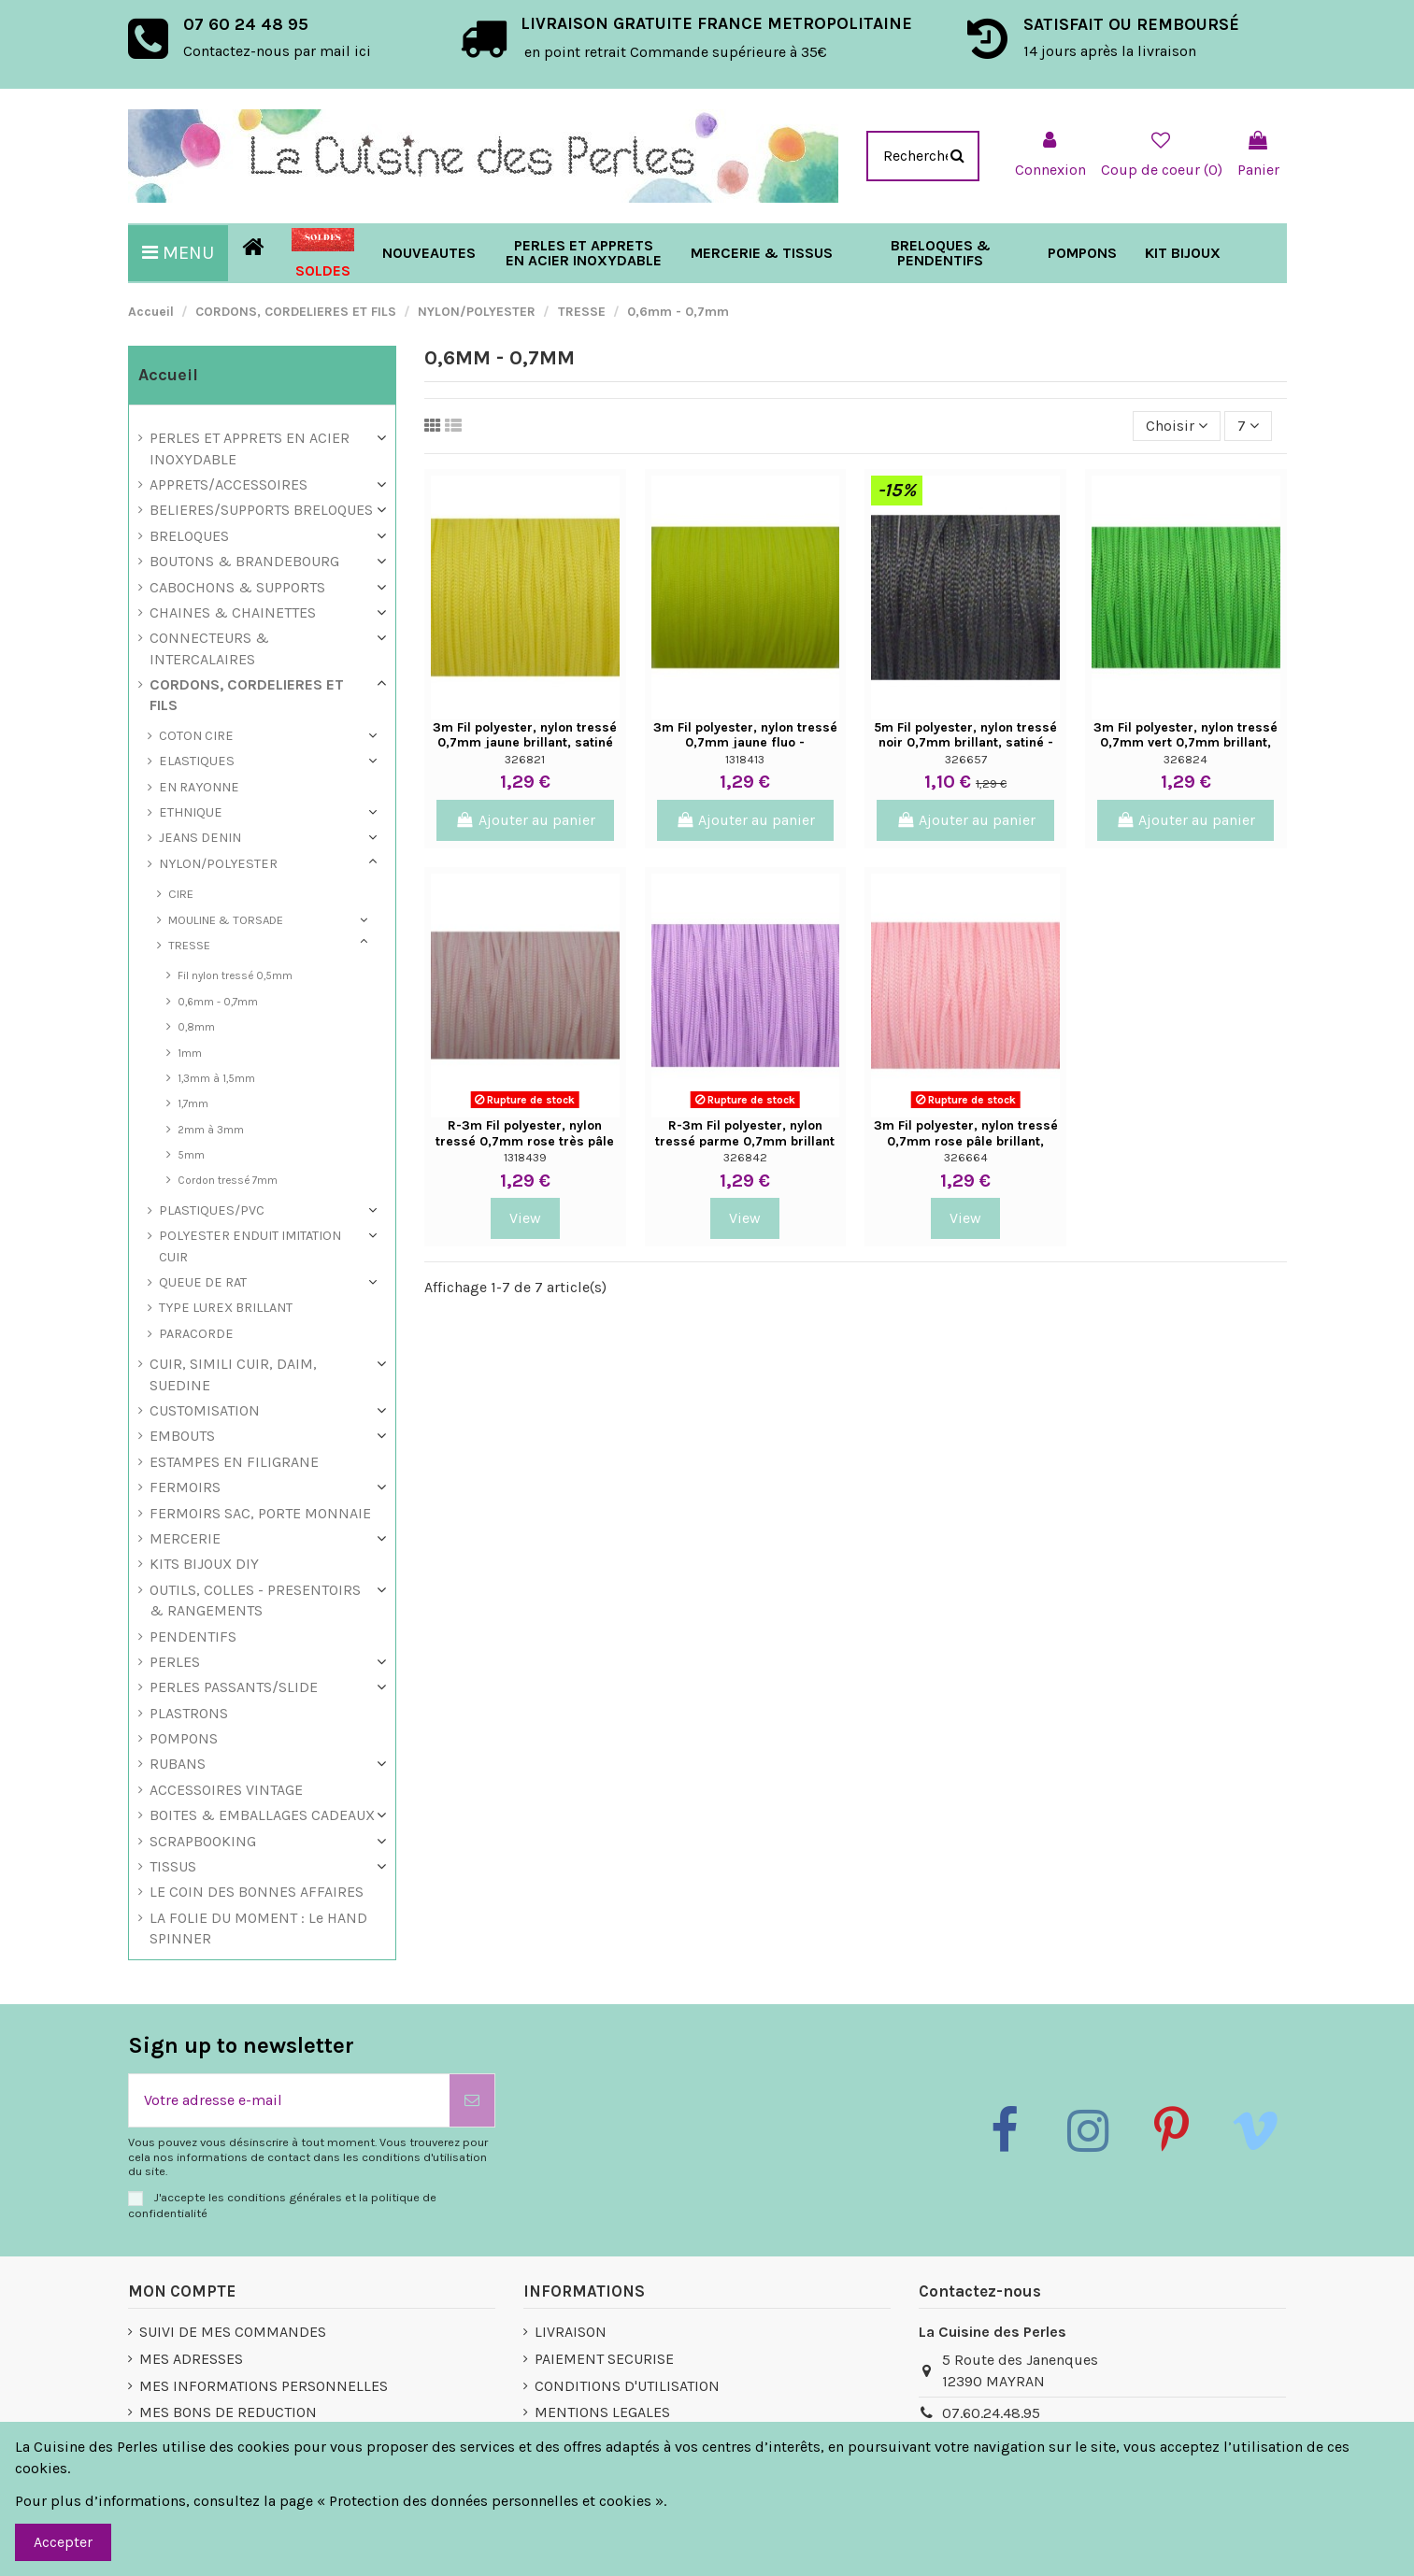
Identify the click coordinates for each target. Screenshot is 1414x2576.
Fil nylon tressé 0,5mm (235, 975)
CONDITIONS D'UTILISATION (627, 2386)
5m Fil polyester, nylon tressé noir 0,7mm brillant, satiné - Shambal (965, 743)
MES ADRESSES (191, 2359)
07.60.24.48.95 (991, 2413)
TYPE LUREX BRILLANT (226, 1308)
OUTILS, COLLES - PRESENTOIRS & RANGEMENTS (255, 1600)
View (525, 1218)
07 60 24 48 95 (245, 24)
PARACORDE (196, 1334)
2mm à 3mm (211, 1129)
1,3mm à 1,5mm (216, 1078)
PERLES (175, 1662)
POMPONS (184, 1738)
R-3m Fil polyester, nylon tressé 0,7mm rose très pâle (525, 1133)
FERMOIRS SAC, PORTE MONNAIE (260, 1513)
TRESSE (189, 945)
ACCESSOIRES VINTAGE (226, 1790)
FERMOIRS (185, 1487)
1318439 (525, 1157)
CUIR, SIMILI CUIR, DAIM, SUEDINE (233, 1374)
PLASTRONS (189, 1713)
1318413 (744, 759)
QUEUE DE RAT (203, 1282)
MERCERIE (185, 1538)
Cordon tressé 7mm (228, 1180)
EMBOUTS (182, 1436)
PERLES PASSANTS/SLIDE (234, 1687)
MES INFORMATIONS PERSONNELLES (263, 2386)
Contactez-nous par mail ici (277, 51)
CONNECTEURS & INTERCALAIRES (209, 648)
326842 (745, 1157)
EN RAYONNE (199, 787)
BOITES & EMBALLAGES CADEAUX (262, 1815)
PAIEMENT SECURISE (604, 2359)
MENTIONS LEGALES (602, 2412)
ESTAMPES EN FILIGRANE (234, 1462)
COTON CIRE (196, 736)
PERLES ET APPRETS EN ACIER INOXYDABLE (250, 448)
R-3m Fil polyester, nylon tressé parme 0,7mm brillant (745, 1133)
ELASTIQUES (197, 761)
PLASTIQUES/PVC (211, 1210)
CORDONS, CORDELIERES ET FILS (247, 695)
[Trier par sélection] (1177, 426)
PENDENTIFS (193, 1636)
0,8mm (196, 1026)
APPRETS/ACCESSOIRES (228, 484)
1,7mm (193, 1103)
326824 (1185, 759)
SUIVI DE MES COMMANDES (232, 2332)
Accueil (168, 374)
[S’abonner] (472, 2100)
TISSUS (173, 1866)
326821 (525, 759)
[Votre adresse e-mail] (289, 2100)
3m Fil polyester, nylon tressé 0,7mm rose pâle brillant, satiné (966, 1141)
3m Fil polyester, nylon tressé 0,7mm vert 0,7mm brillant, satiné (1185, 743)
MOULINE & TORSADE (225, 920)
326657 (966, 759)
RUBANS (178, 1763)
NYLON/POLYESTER (218, 864)
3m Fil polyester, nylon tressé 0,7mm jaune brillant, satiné (525, 735)
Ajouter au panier (525, 820)
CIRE (180, 894)
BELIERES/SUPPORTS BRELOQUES (261, 510)
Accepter (63, 2542)
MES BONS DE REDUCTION (228, 2412)
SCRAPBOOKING (203, 1841)
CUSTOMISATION (205, 1410)
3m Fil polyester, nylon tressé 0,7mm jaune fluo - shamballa (745, 743)
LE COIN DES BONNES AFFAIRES (257, 1891)
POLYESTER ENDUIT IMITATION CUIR (250, 1246)
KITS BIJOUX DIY (204, 1564)
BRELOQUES (189, 536)
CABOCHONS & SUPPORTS (237, 587)
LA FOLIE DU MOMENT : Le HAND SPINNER (258, 1928)
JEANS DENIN (200, 838)
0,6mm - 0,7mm (218, 1001)
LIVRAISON (571, 2332)
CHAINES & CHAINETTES (233, 612)
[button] (762, 253)
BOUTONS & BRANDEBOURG (244, 561)
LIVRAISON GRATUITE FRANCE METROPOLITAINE (716, 23)
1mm (190, 1053)
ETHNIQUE (190, 812)
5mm (191, 1154)
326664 (966, 1157)
